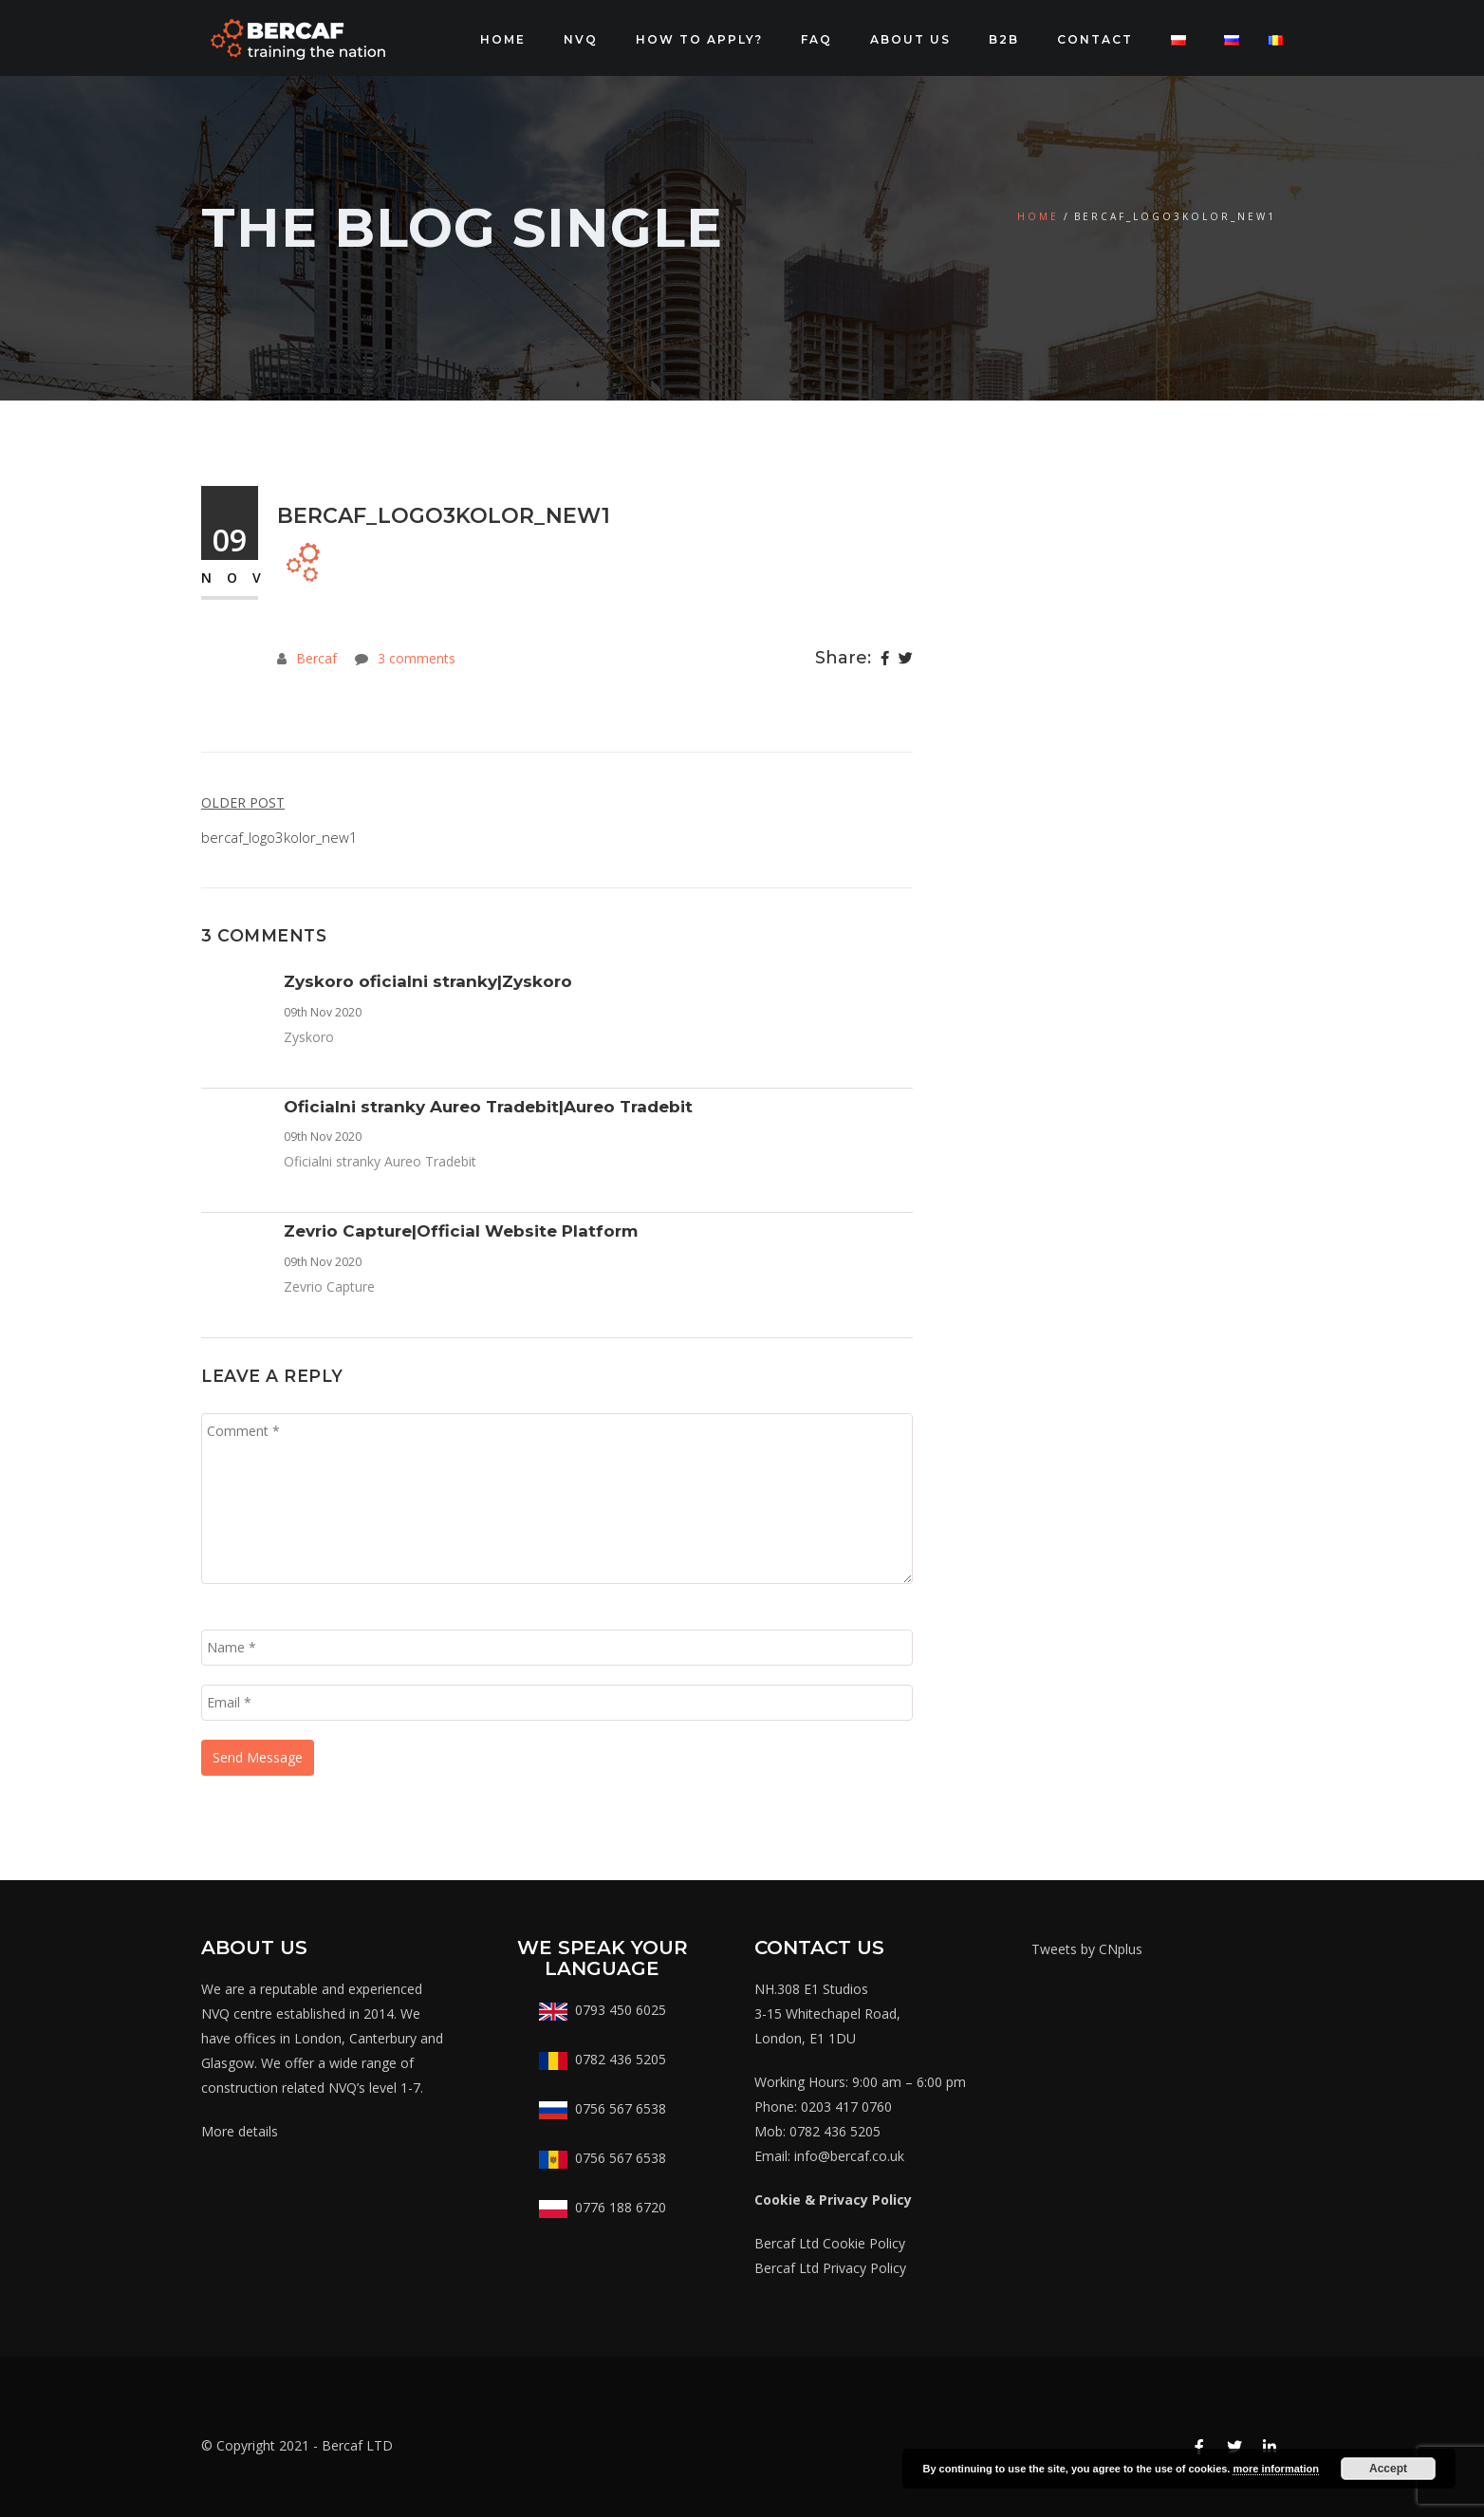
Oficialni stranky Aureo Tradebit (380, 1161)
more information (1275, 2468)
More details (239, 2131)
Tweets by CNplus (1086, 1949)
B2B (1004, 39)
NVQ (581, 39)
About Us (910, 39)
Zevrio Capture (329, 1286)
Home (503, 39)
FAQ (816, 39)
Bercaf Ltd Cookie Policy (829, 2243)
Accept (1388, 2468)
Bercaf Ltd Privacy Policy (830, 2268)
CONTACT (1095, 39)
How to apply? (699, 39)
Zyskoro (309, 1037)
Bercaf (316, 658)
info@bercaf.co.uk (849, 2156)
